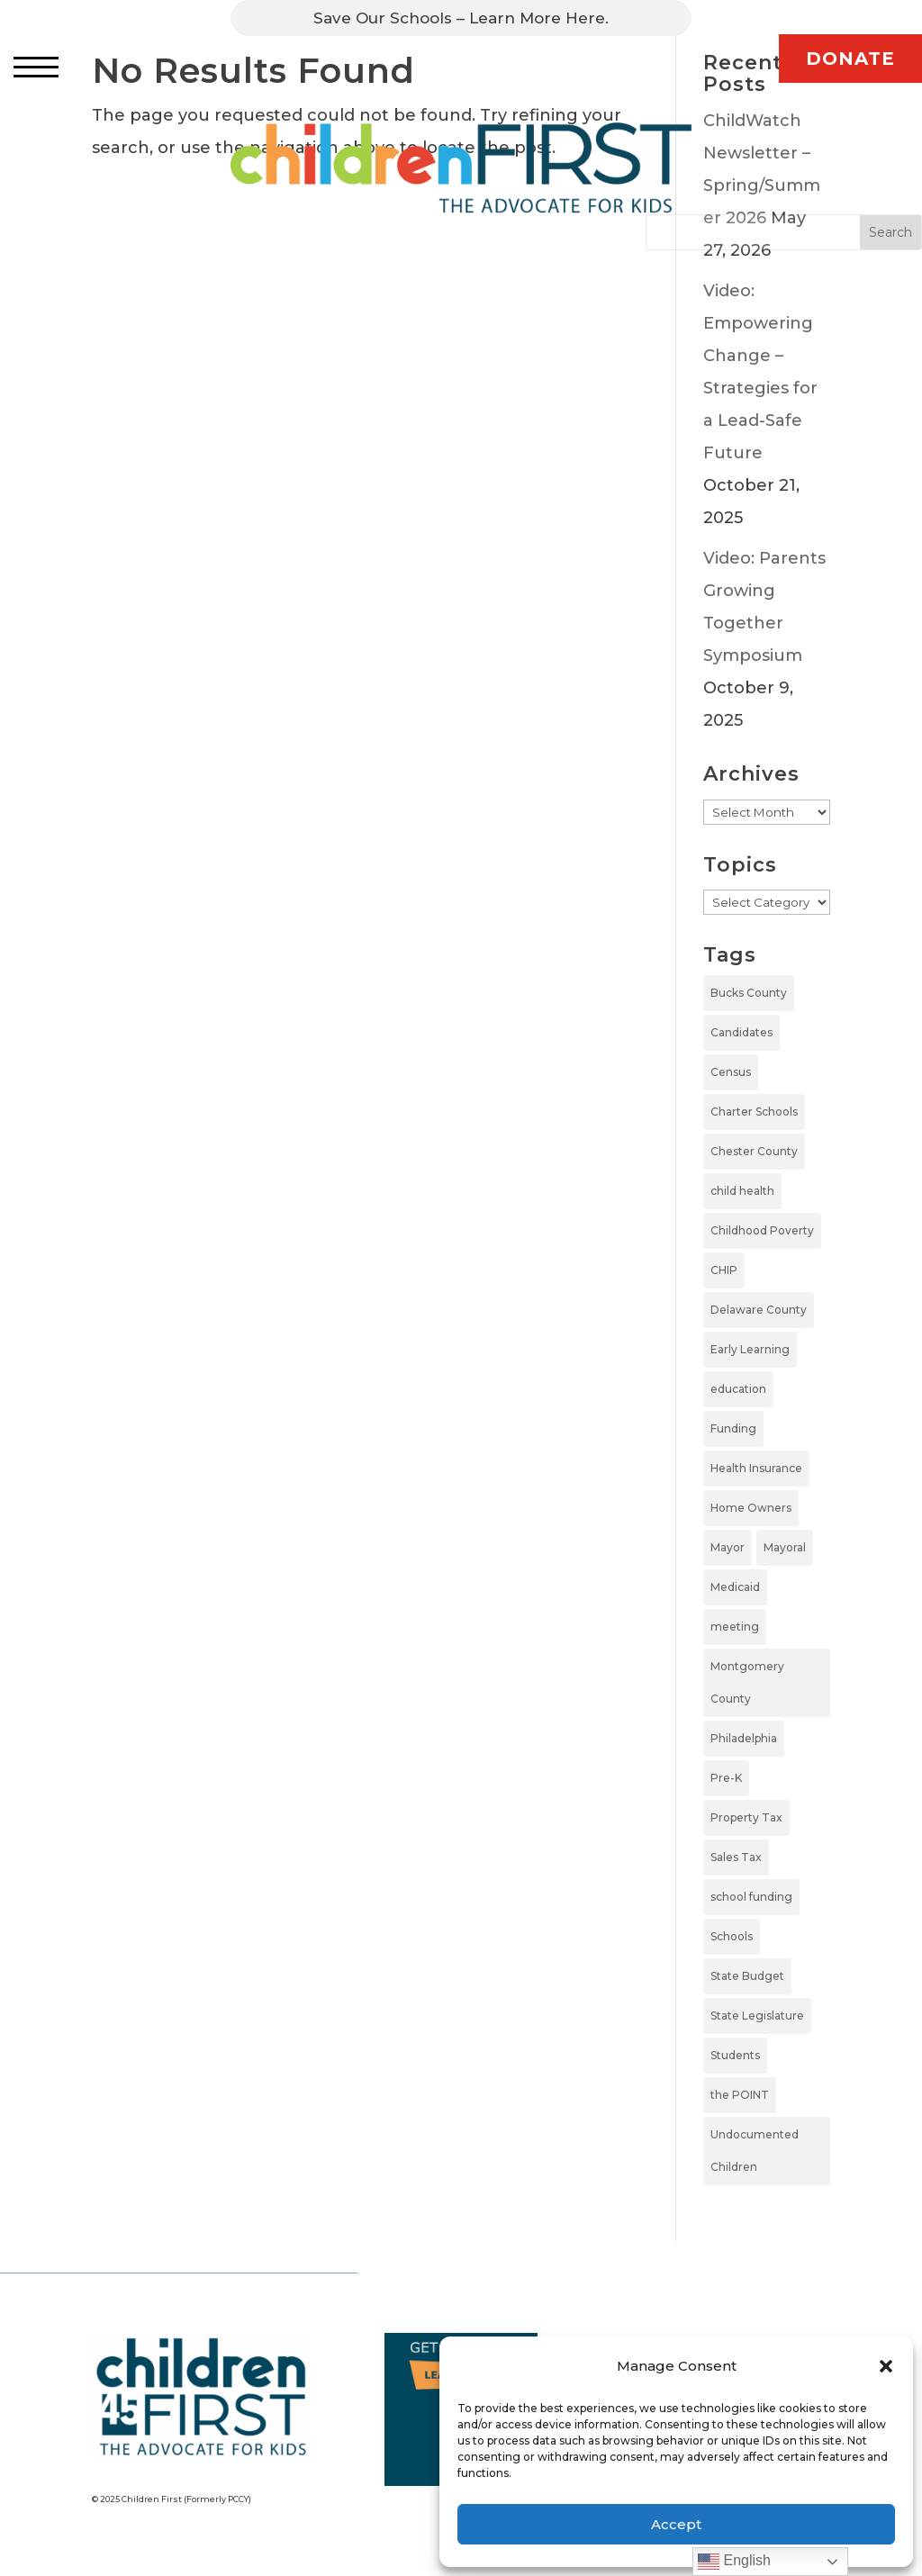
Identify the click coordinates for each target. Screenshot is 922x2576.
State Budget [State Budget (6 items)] (747, 1976)
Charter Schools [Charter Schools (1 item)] (754, 1111)
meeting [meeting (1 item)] (734, 1626)
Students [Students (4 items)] (735, 2055)
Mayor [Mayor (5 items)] (727, 1547)
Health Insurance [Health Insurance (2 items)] (756, 1468)
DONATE (850, 58)
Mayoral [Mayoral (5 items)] (785, 1547)
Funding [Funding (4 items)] (733, 1428)
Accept (676, 2524)
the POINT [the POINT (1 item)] (739, 2094)
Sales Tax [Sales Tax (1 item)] (736, 1857)
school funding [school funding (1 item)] (751, 1896)
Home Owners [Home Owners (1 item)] (750, 1507)
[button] (886, 2366)
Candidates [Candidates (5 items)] (741, 1032)
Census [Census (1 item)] (730, 1072)
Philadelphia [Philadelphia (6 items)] (743, 1738)
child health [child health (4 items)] (742, 1191)
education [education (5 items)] (738, 1389)
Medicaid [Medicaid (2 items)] (735, 1587)
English (734, 2561)
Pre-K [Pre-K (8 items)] (726, 1778)
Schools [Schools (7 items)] (731, 1936)
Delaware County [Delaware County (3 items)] (758, 1309)
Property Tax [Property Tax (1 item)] (746, 1817)
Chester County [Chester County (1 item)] (754, 1151)
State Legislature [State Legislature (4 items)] (757, 2015)
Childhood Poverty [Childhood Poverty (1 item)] (762, 1230)
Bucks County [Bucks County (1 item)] (748, 992)
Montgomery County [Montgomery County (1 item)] (747, 1682)
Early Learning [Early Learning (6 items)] (750, 1349)
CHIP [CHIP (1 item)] (723, 1270)
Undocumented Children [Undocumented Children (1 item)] (754, 2151)
